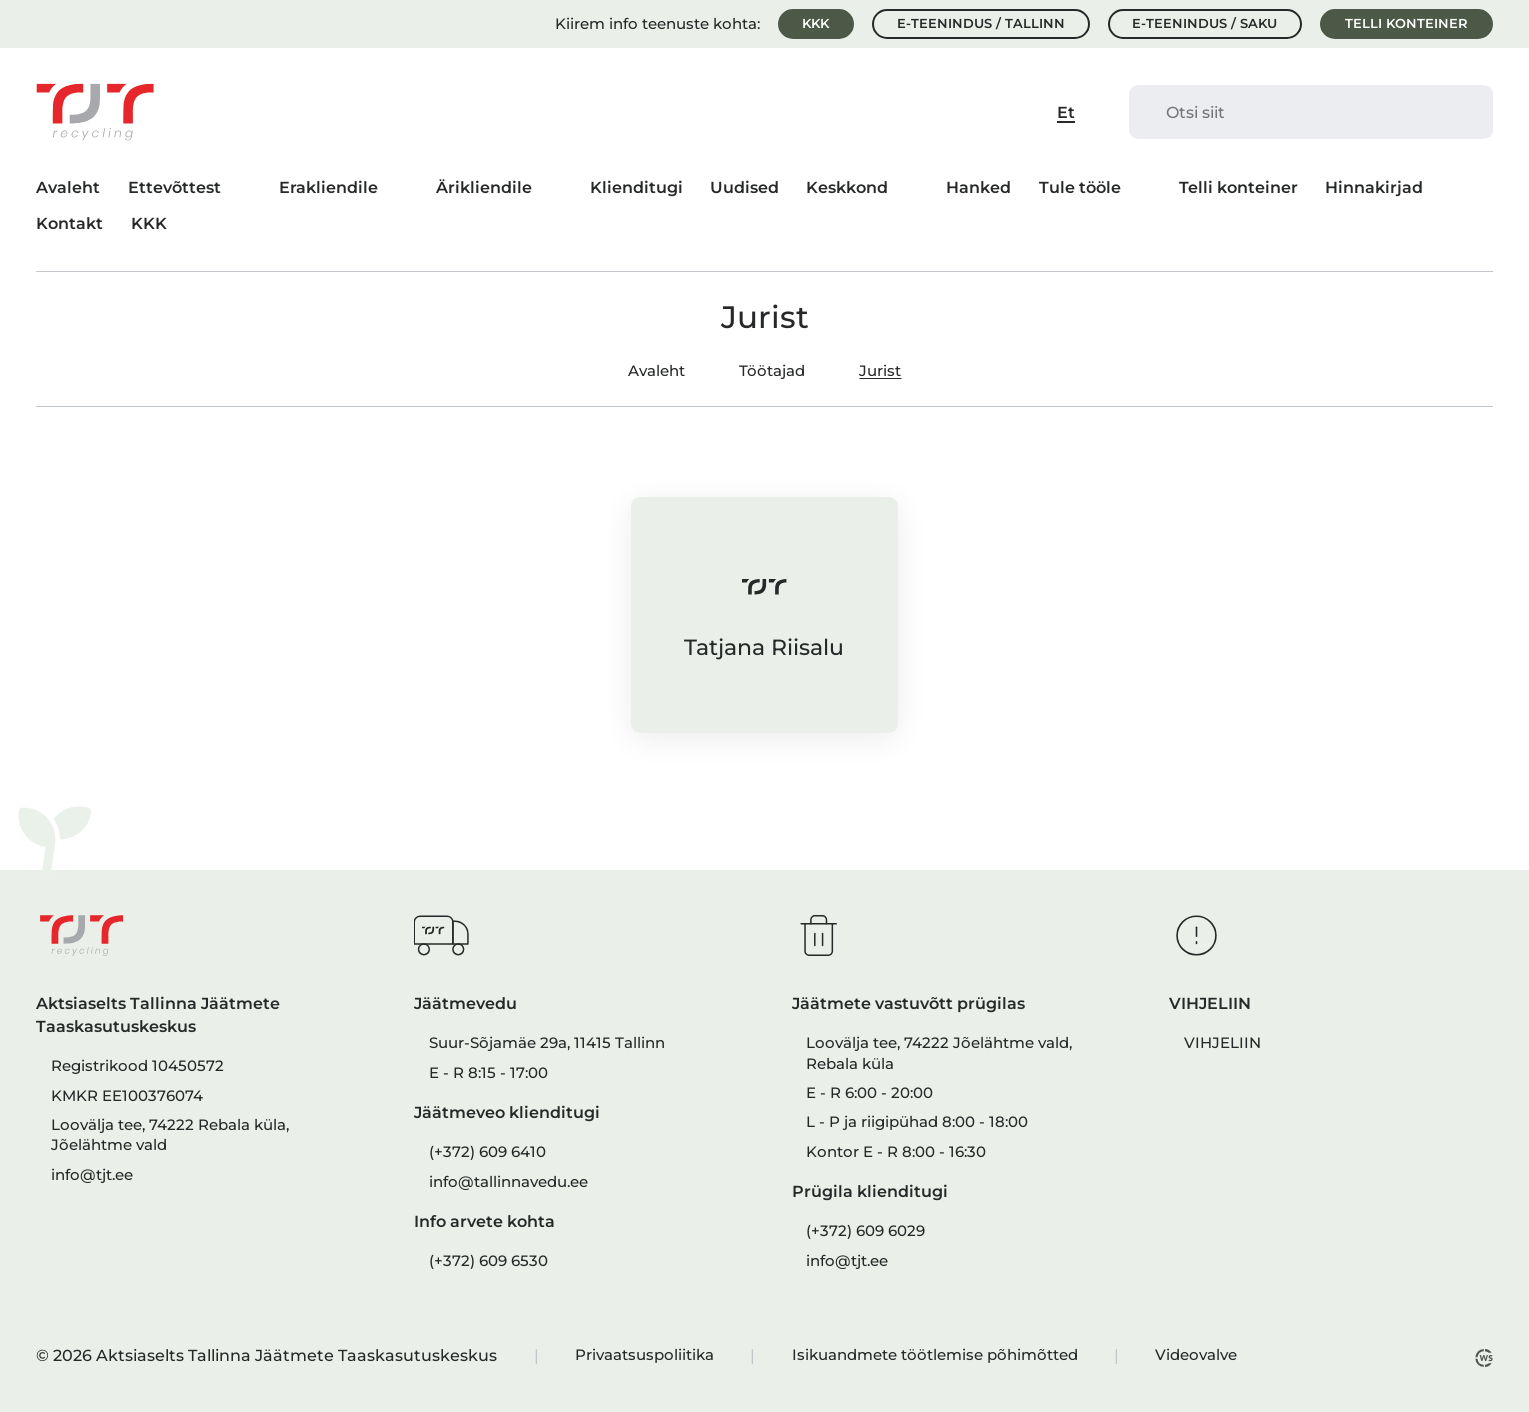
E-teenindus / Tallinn (981, 23)
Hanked (978, 187)
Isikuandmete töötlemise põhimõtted (935, 1355)
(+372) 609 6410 (487, 1152)
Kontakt (69, 223)
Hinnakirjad (1374, 187)
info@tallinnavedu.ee (508, 1182)
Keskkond (847, 187)
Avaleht (68, 187)
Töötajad (772, 371)
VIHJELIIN (1222, 1043)
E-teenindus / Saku (1204, 23)
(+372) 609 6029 (865, 1231)
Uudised (744, 187)
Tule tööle (1080, 187)
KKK (815, 23)
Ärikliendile (484, 187)
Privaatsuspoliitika (644, 1355)
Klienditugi (636, 187)
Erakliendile (328, 187)
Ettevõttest (174, 187)
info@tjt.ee (92, 1175)
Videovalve (1196, 1355)
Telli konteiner (1406, 23)
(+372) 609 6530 (488, 1261)
